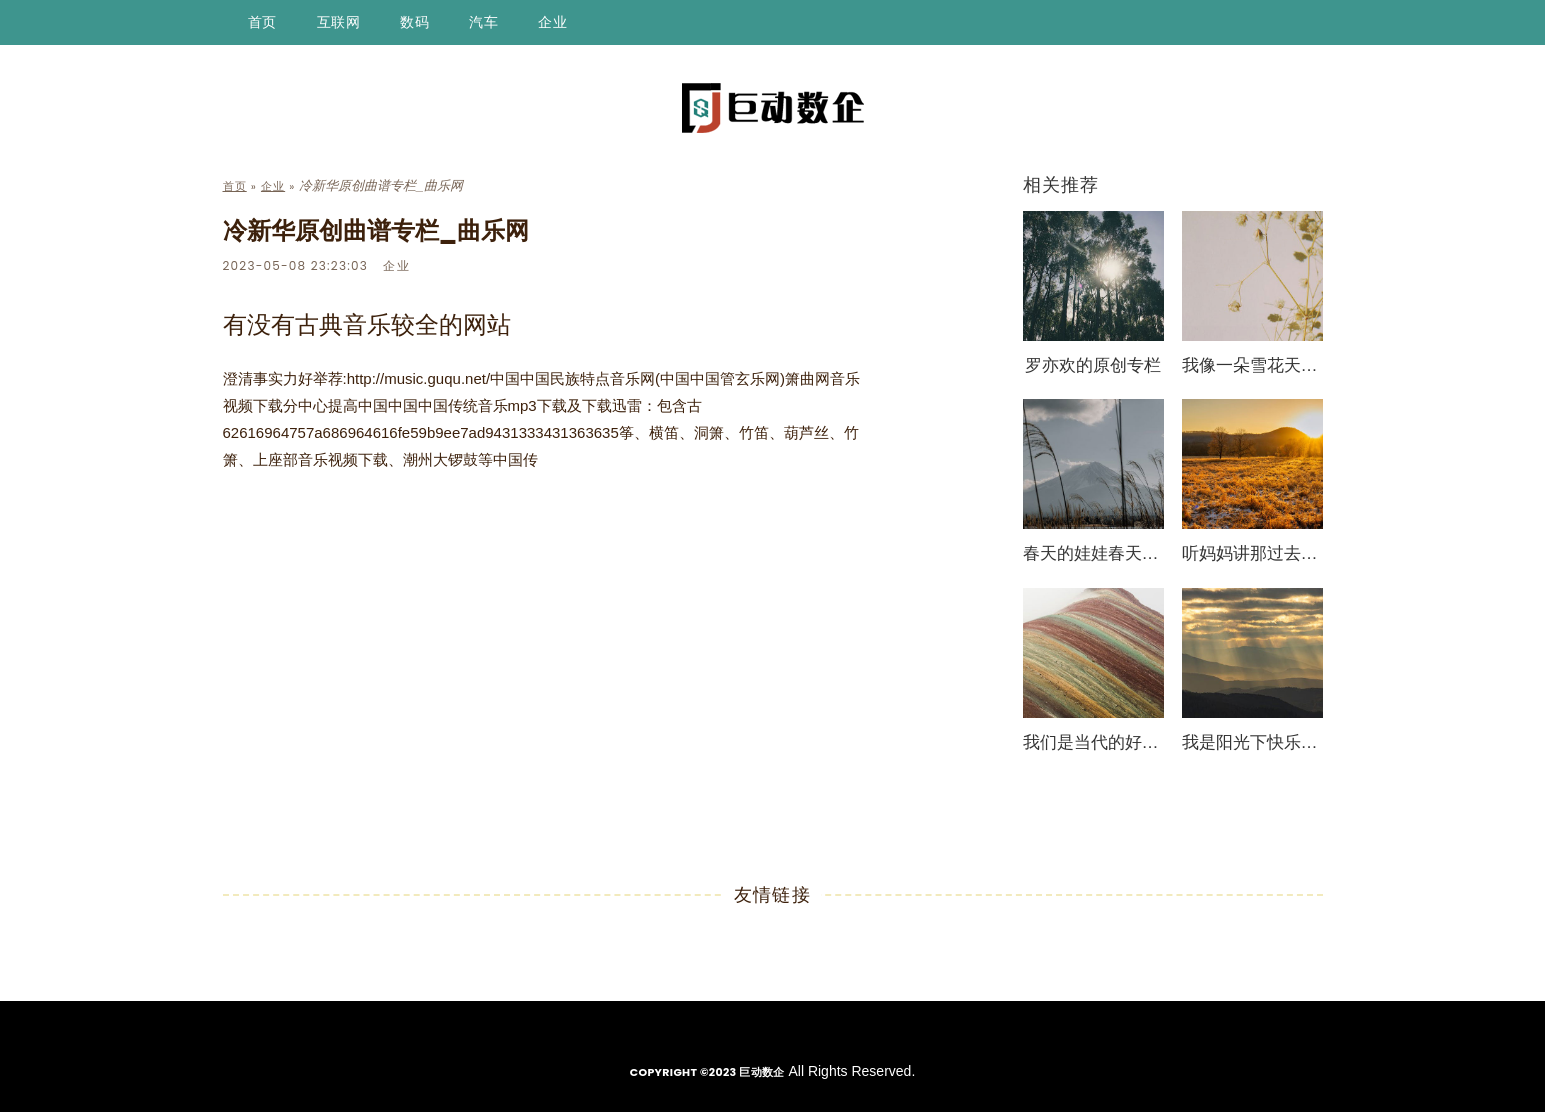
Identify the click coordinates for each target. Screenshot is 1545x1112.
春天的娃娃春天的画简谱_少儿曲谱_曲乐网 (1093, 553)
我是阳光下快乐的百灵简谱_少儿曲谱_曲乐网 (1252, 742)
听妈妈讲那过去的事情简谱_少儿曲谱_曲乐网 (1252, 553)
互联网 (339, 22)
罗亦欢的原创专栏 (1093, 365)
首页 (262, 22)
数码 (414, 22)
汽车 (483, 22)
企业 (552, 22)
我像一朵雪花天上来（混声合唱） (1252, 365)
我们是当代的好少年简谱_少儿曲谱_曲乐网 (1093, 742)
